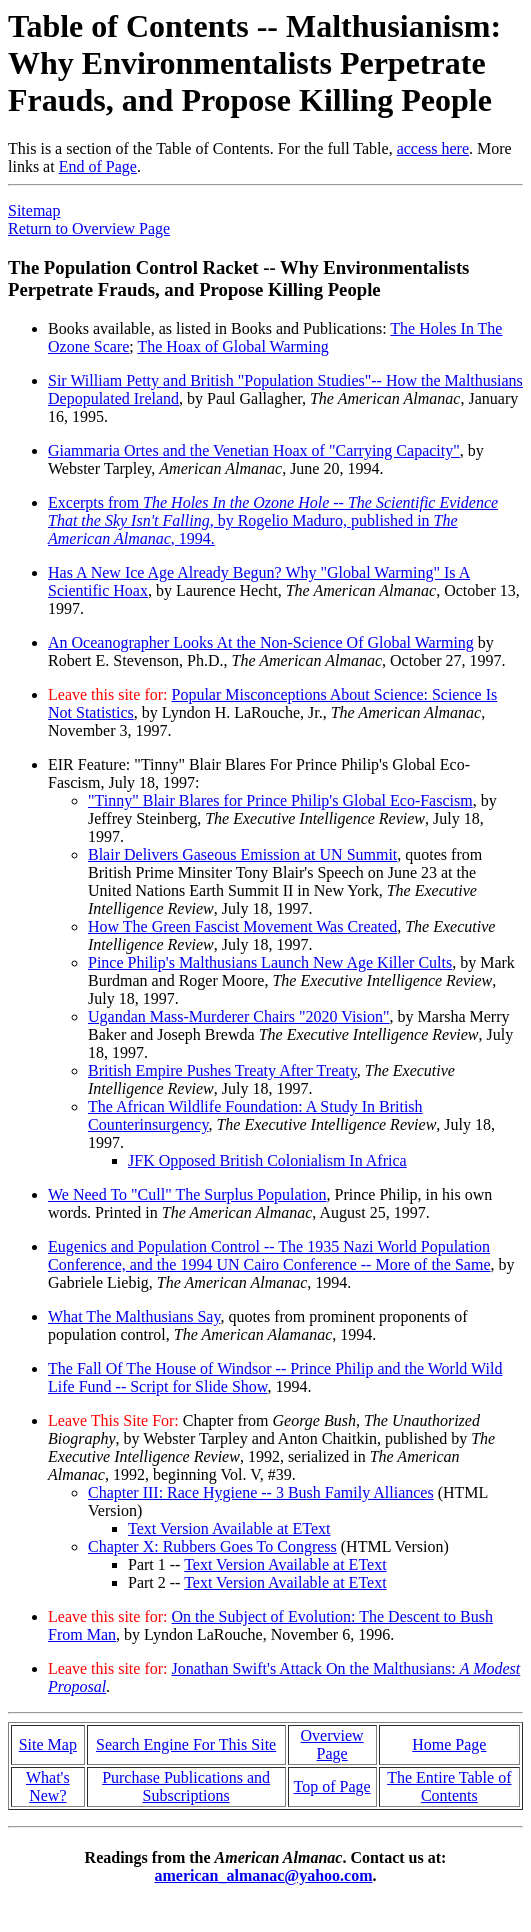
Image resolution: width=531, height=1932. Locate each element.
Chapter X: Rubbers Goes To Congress (212, 1546)
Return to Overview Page (89, 228)
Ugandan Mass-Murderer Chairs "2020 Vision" (239, 1016)
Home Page (449, 1744)
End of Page (98, 166)
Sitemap (34, 210)
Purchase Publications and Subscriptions (186, 1786)
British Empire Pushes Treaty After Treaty (222, 1070)
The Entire (423, 1777)
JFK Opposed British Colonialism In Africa (267, 1160)
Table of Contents (466, 1786)
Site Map (48, 1744)
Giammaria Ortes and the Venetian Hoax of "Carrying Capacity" (254, 450)
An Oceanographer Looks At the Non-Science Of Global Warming (261, 642)
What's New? (48, 1786)
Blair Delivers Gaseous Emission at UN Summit (242, 854)
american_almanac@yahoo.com (264, 1875)
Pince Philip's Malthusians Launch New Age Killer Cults (270, 962)
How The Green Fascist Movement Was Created (242, 926)
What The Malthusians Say (134, 1316)
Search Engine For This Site (186, 1744)
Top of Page (332, 1786)
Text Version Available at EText (229, 1528)
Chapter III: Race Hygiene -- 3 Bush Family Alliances (261, 1492)
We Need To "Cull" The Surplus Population (187, 1194)
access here (433, 148)
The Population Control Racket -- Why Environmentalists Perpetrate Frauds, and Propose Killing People (238, 278)
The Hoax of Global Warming (232, 346)
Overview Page (332, 1744)
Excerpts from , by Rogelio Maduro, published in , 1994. (273, 520)
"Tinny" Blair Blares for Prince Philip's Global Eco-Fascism (280, 800)
